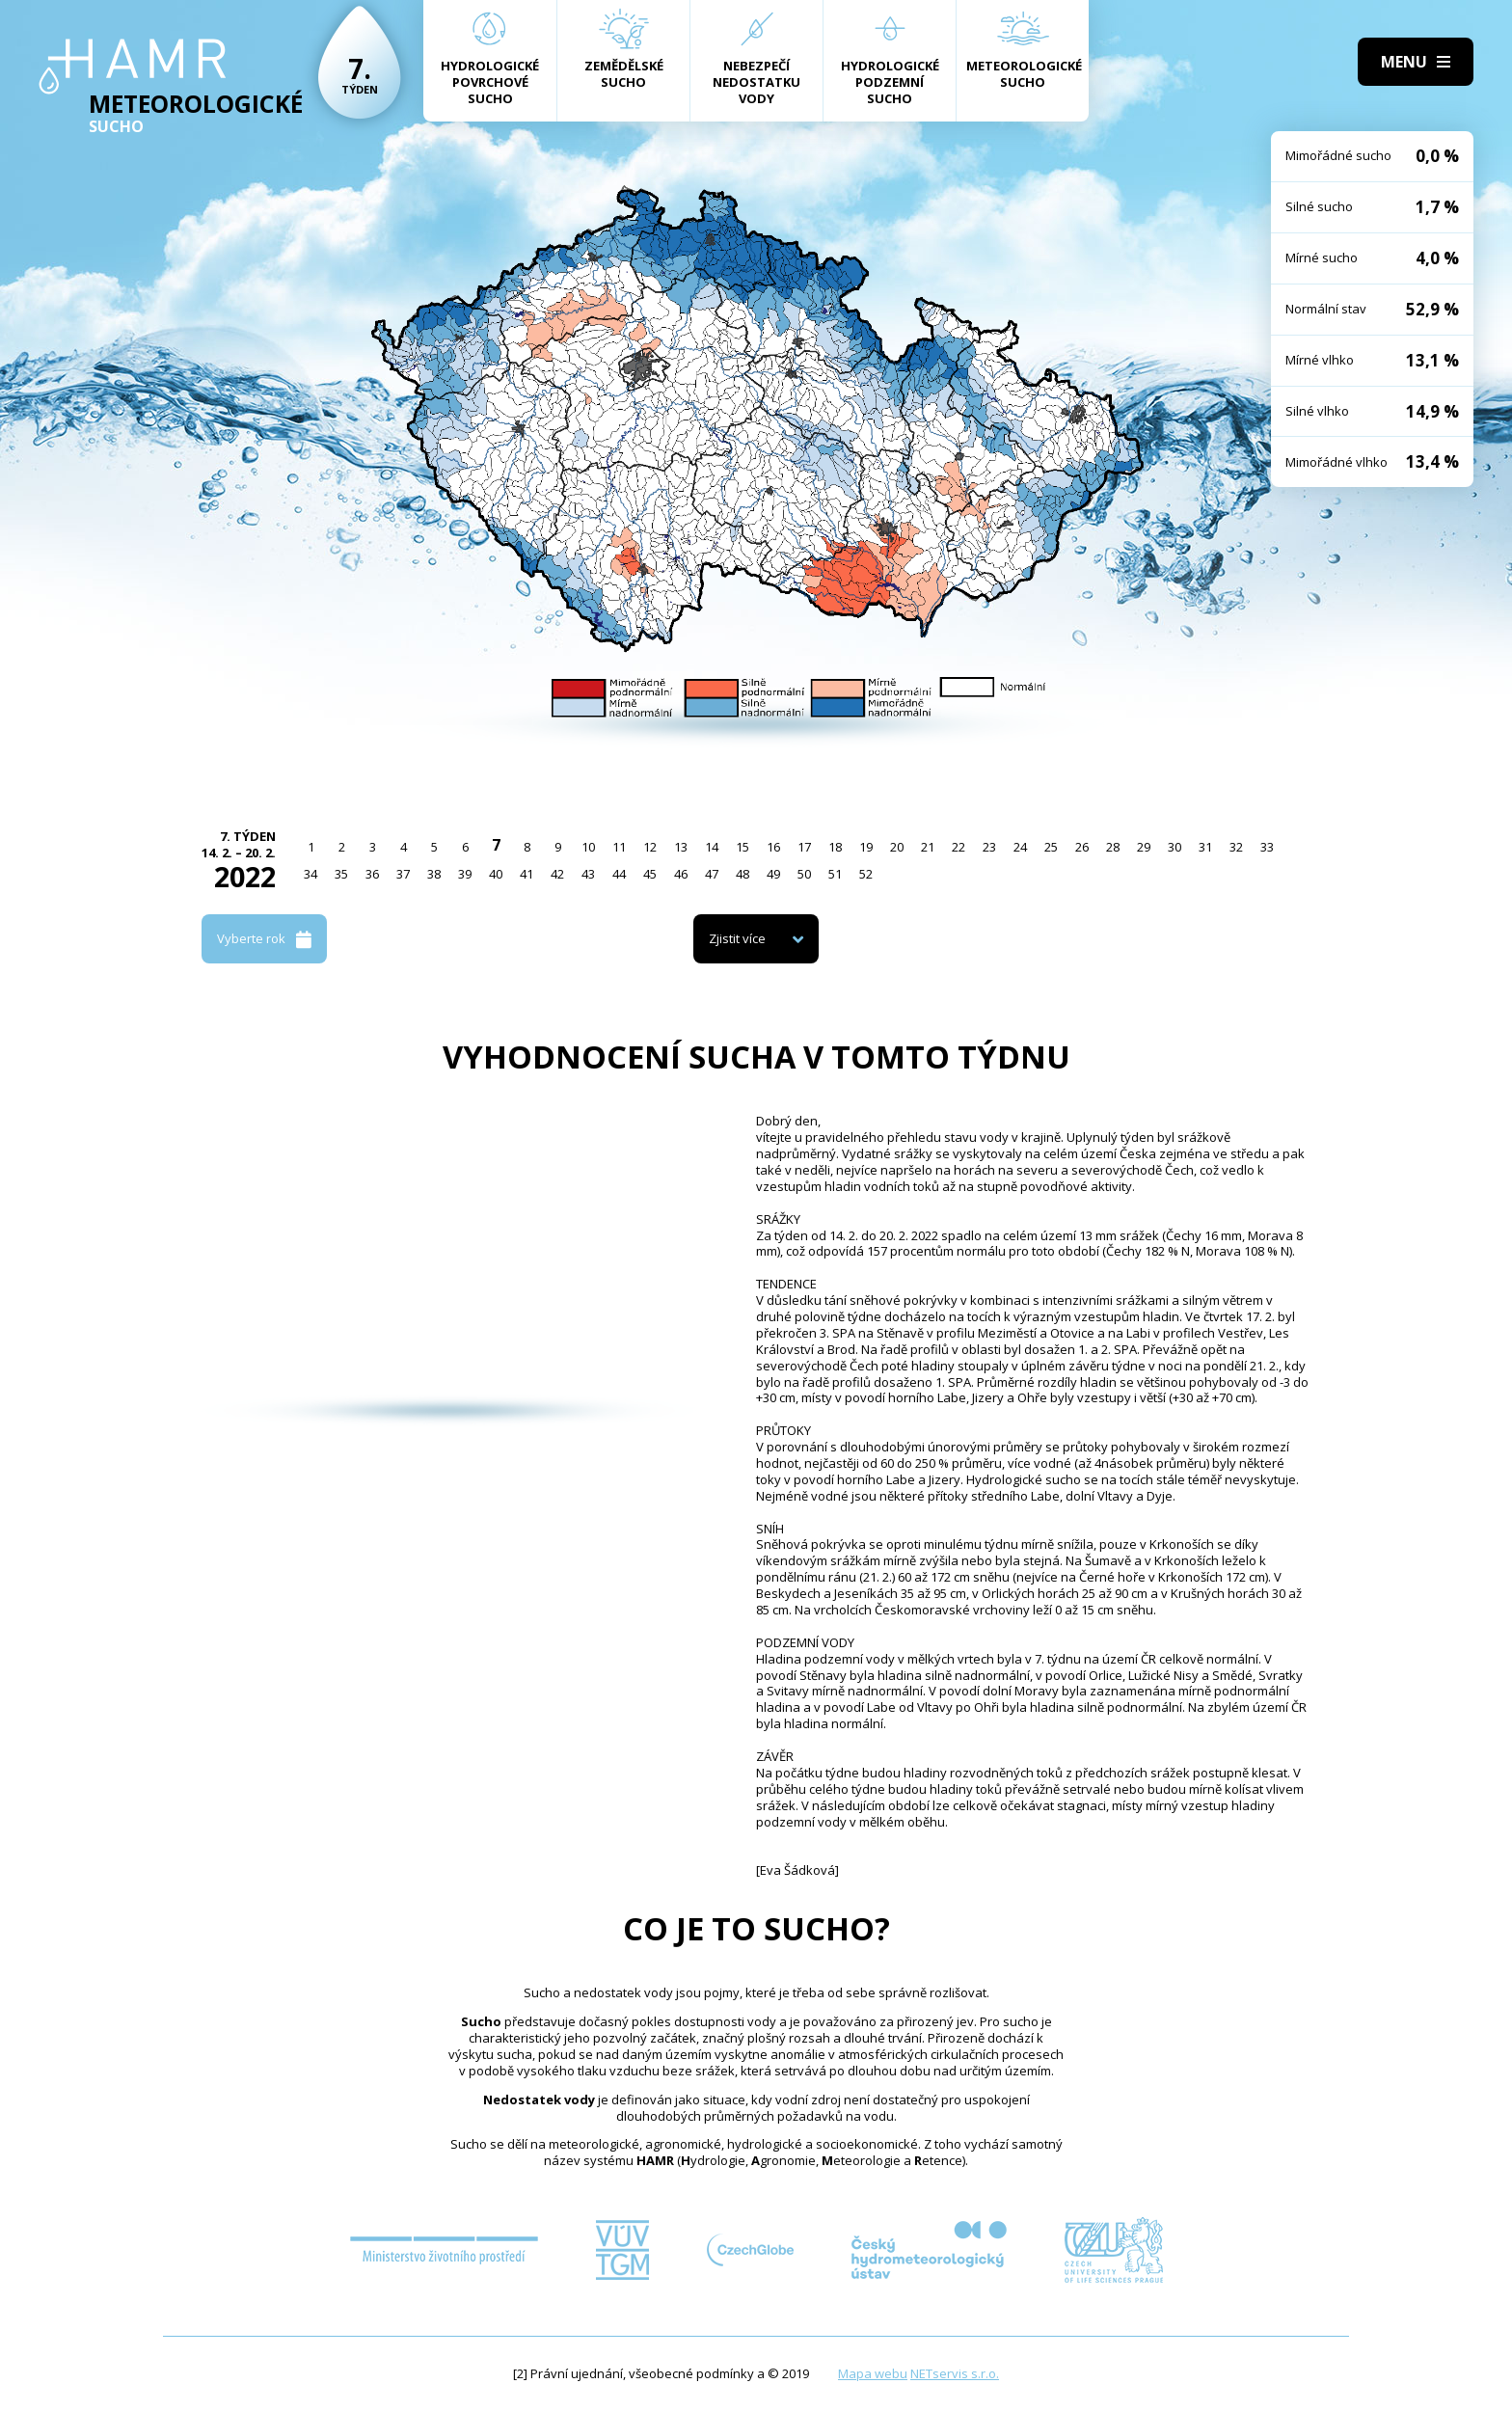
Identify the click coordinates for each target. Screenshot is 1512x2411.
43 (588, 873)
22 (958, 846)
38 (434, 873)
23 (989, 846)
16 (773, 846)
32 (1236, 846)
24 (1020, 846)
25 (1051, 846)
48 (742, 873)
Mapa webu (872, 2373)
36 (372, 873)
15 (742, 846)
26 (1082, 846)
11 (619, 846)
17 (804, 846)
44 (619, 873)
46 (681, 873)
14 (711, 846)
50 (804, 873)
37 (403, 873)
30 (1174, 846)
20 (897, 846)
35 (341, 873)
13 (681, 846)
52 (866, 873)
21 (927, 846)
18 (835, 846)
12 (650, 846)
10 (588, 846)
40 (495, 873)
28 (1113, 846)
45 (650, 873)
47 (711, 873)
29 (1143, 846)
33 (1267, 846)
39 (465, 873)
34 (310, 873)
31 (1205, 846)
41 (526, 873)
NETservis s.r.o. (954, 2373)
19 (866, 846)
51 (835, 873)
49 (773, 873)
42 (557, 873)
